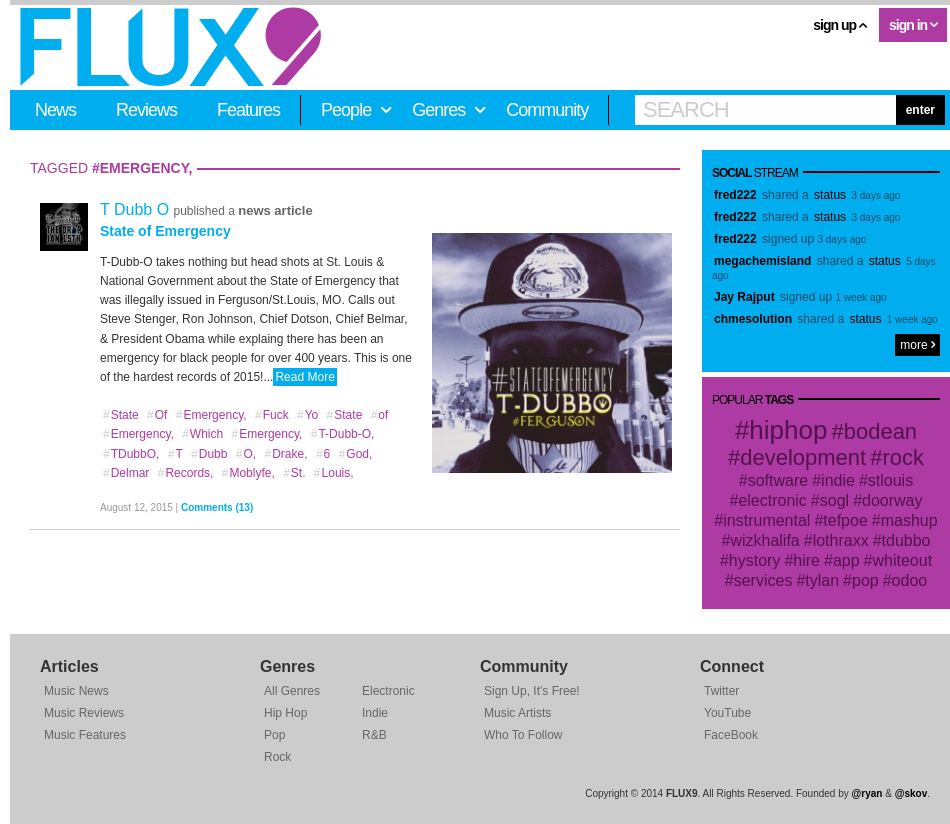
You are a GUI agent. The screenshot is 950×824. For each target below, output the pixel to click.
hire (806, 560)
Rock (277, 757)
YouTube (727, 713)
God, (355, 454)
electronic (772, 500)
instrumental (766, 520)
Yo (307, 415)
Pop (274, 735)
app (846, 560)
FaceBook (731, 735)
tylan (822, 580)
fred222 (735, 195)
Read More (304, 377)
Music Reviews (84, 713)
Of (156, 415)
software (778, 480)
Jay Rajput (744, 297)
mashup (909, 520)
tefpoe (845, 520)
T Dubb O (137, 209)
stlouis (890, 480)
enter (920, 110)
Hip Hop (285, 713)
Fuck (271, 415)
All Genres (292, 691)
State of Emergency (165, 231)
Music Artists (517, 713)
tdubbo (906, 540)
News (55, 110)
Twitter (721, 691)
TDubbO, (130, 454)
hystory (755, 560)
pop (865, 580)
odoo (910, 580)
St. (293, 473)
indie (838, 480)
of (379, 415)
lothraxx (841, 540)
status (830, 195)
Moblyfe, (248, 473)
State (120, 415)
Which (202, 434)
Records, (185, 473)
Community (547, 110)
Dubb (208, 454)
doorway (892, 500)
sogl (834, 500)
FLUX (170, 47)
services (763, 580)
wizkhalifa (764, 540)
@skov (911, 793)
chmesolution (753, 319)
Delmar (125, 473)
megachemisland (762, 261)
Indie (375, 713)
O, (245, 454)
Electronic (388, 691)
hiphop (788, 430)
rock (903, 457)
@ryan (867, 793)
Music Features (85, 735)
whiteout (903, 560)
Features (248, 110)
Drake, (286, 454)
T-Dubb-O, (342, 434)
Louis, (333, 473)
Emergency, (211, 415)
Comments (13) (217, 507)
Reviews (146, 110)
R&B (374, 735)
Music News (76, 691)
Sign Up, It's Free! (532, 691)
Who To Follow (523, 735)
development (803, 457)
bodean (880, 431)
